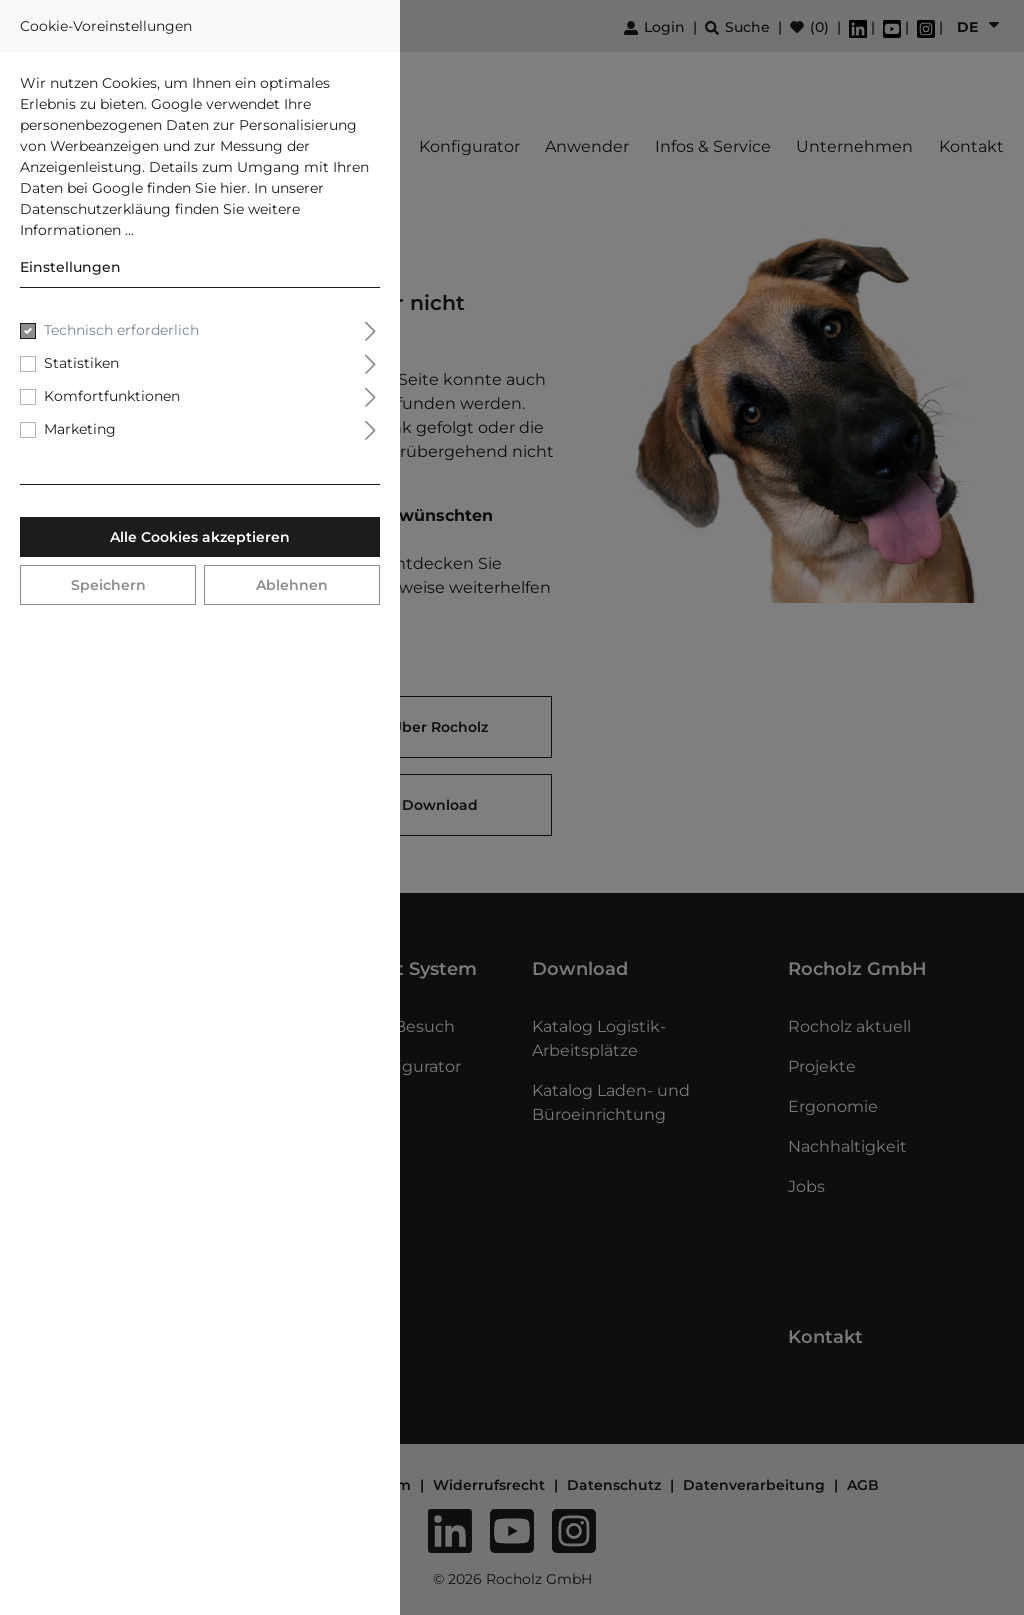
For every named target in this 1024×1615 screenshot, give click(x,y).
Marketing (80, 429)
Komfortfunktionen (112, 396)
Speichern (108, 585)
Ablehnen (292, 585)
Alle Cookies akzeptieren (200, 537)
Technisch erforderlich (121, 330)
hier (233, 188)
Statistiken (81, 363)
